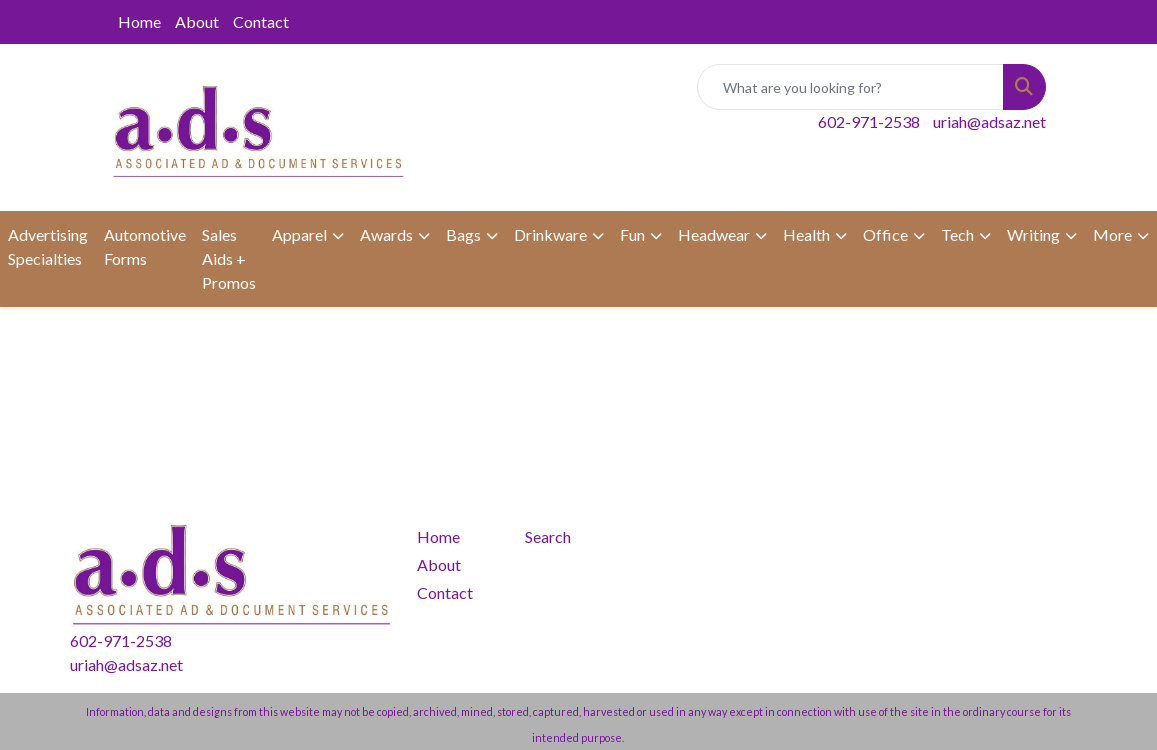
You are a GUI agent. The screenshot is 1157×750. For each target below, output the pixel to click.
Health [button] (806, 234)
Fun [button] (632, 234)
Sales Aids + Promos (229, 258)
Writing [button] (1033, 234)
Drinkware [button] (550, 234)
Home (139, 21)
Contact (261, 21)
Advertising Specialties (48, 246)
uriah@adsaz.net (989, 121)
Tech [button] (957, 234)
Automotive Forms (145, 246)
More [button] (1112, 234)
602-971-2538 (869, 121)
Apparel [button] (299, 234)
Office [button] (885, 234)
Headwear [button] (714, 234)
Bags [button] (463, 234)
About (197, 21)
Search (548, 536)
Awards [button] (386, 234)
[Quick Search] (850, 87)
